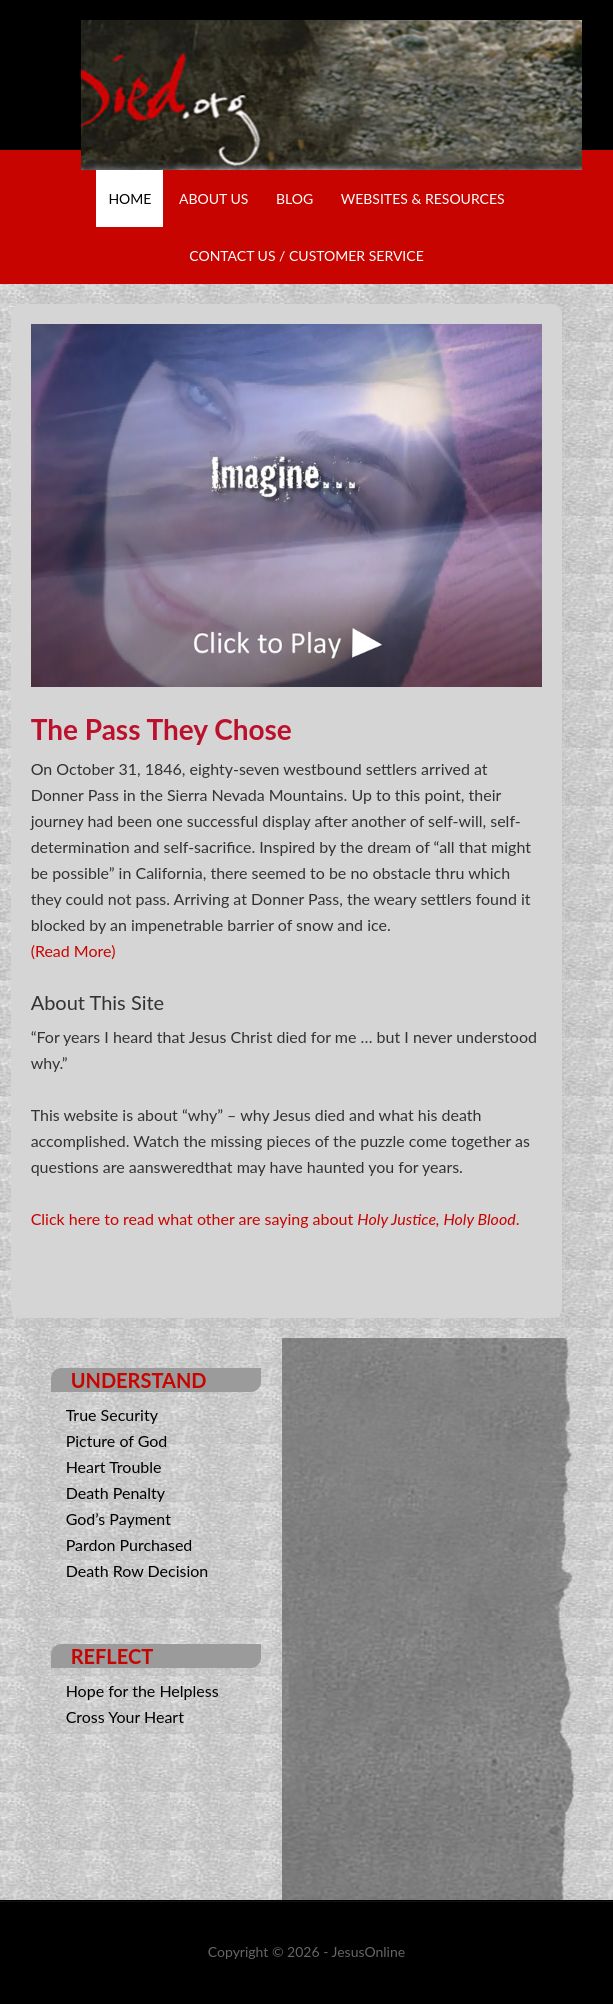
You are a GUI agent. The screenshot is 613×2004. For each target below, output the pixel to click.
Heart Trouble (114, 1466)
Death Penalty (115, 1492)
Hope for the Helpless (142, 1690)
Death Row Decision (137, 1570)
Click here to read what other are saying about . (275, 1218)
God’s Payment (118, 1518)
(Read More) (73, 950)
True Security (112, 1414)
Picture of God (117, 1440)
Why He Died (332, 95)
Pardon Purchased (129, 1544)
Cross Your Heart (125, 1716)
